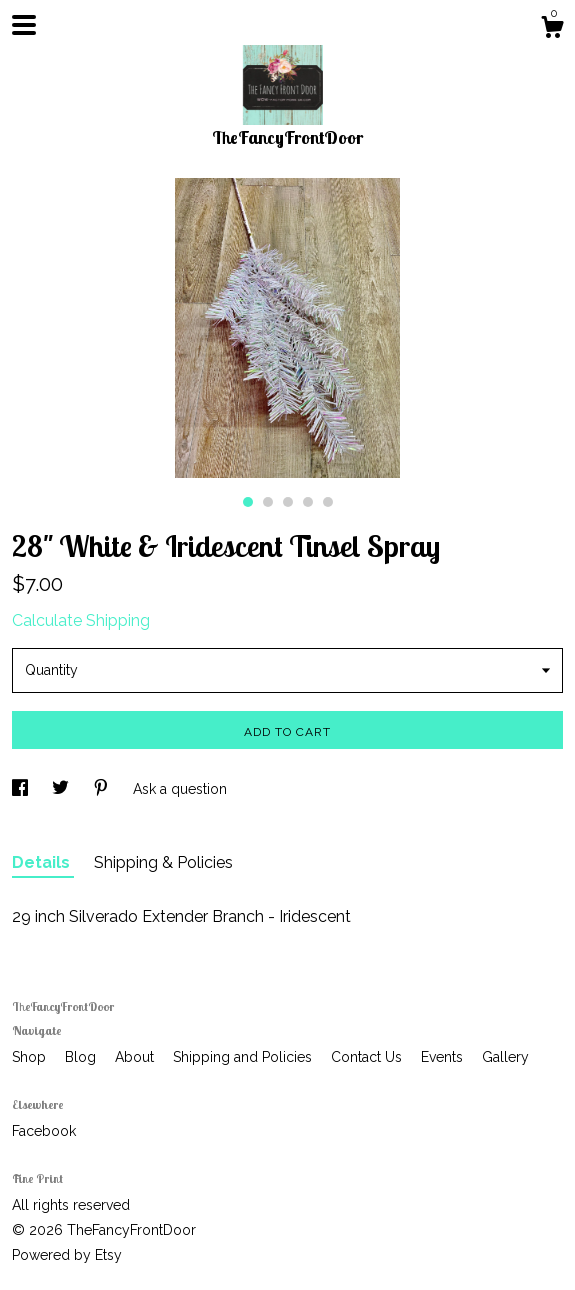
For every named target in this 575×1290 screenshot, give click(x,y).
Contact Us (368, 1057)
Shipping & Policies (163, 862)
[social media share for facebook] (22, 789)
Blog (82, 1057)
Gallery (505, 1057)
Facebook (44, 1131)
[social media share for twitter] (62, 789)
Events (444, 1057)
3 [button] (288, 502)
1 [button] (248, 502)
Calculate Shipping (81, 620)
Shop (31, 1057)
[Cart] (552, 30)
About (136, 1057)
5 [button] (328, 502)
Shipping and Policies (244, 1057)
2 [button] (268, 502)
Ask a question (180, 789)
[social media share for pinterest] (103, 789)
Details (43, 862)
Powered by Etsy (67, 1255)
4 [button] (308, 502)
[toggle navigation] (24, 25)
